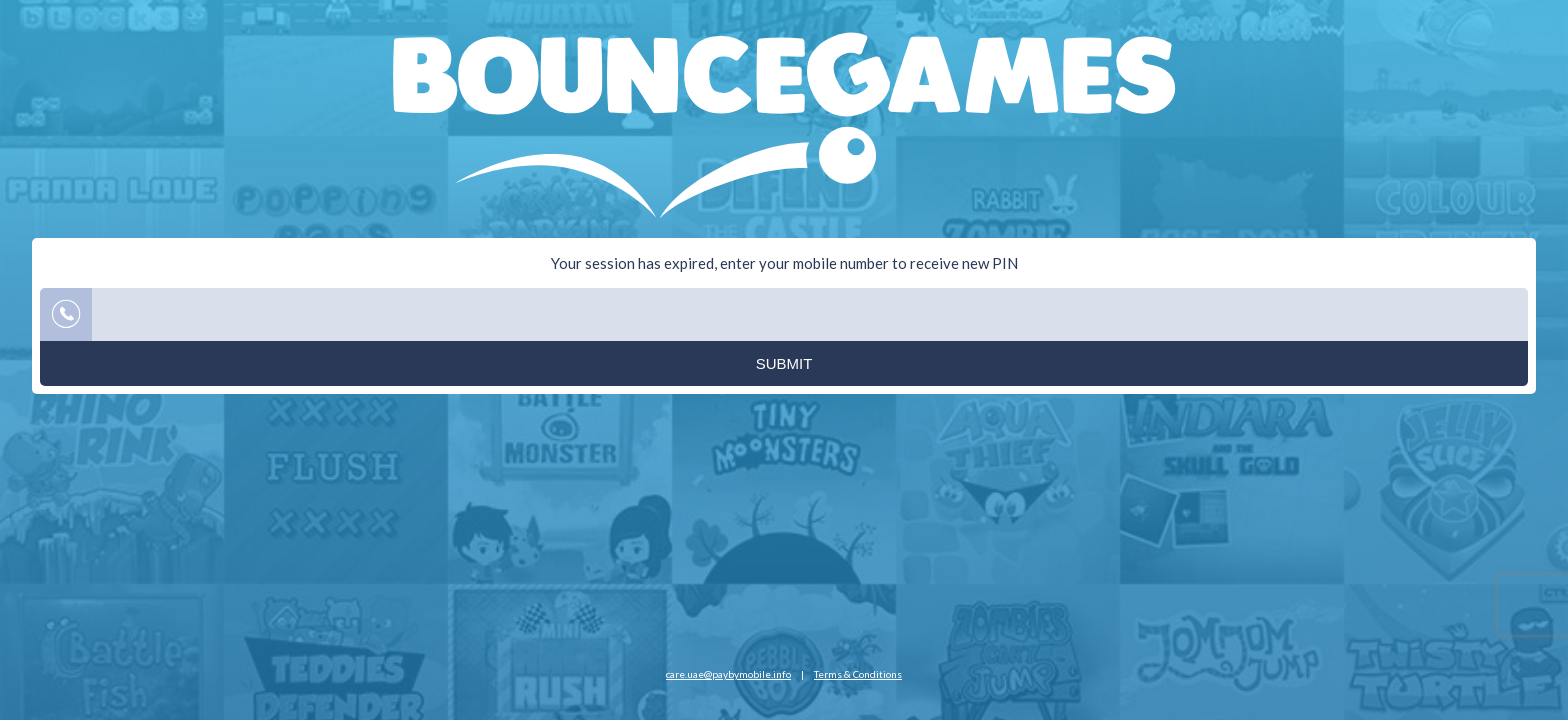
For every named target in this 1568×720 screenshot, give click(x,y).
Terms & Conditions (858, 674)
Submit (784, 363)
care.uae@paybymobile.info (728, 674)
